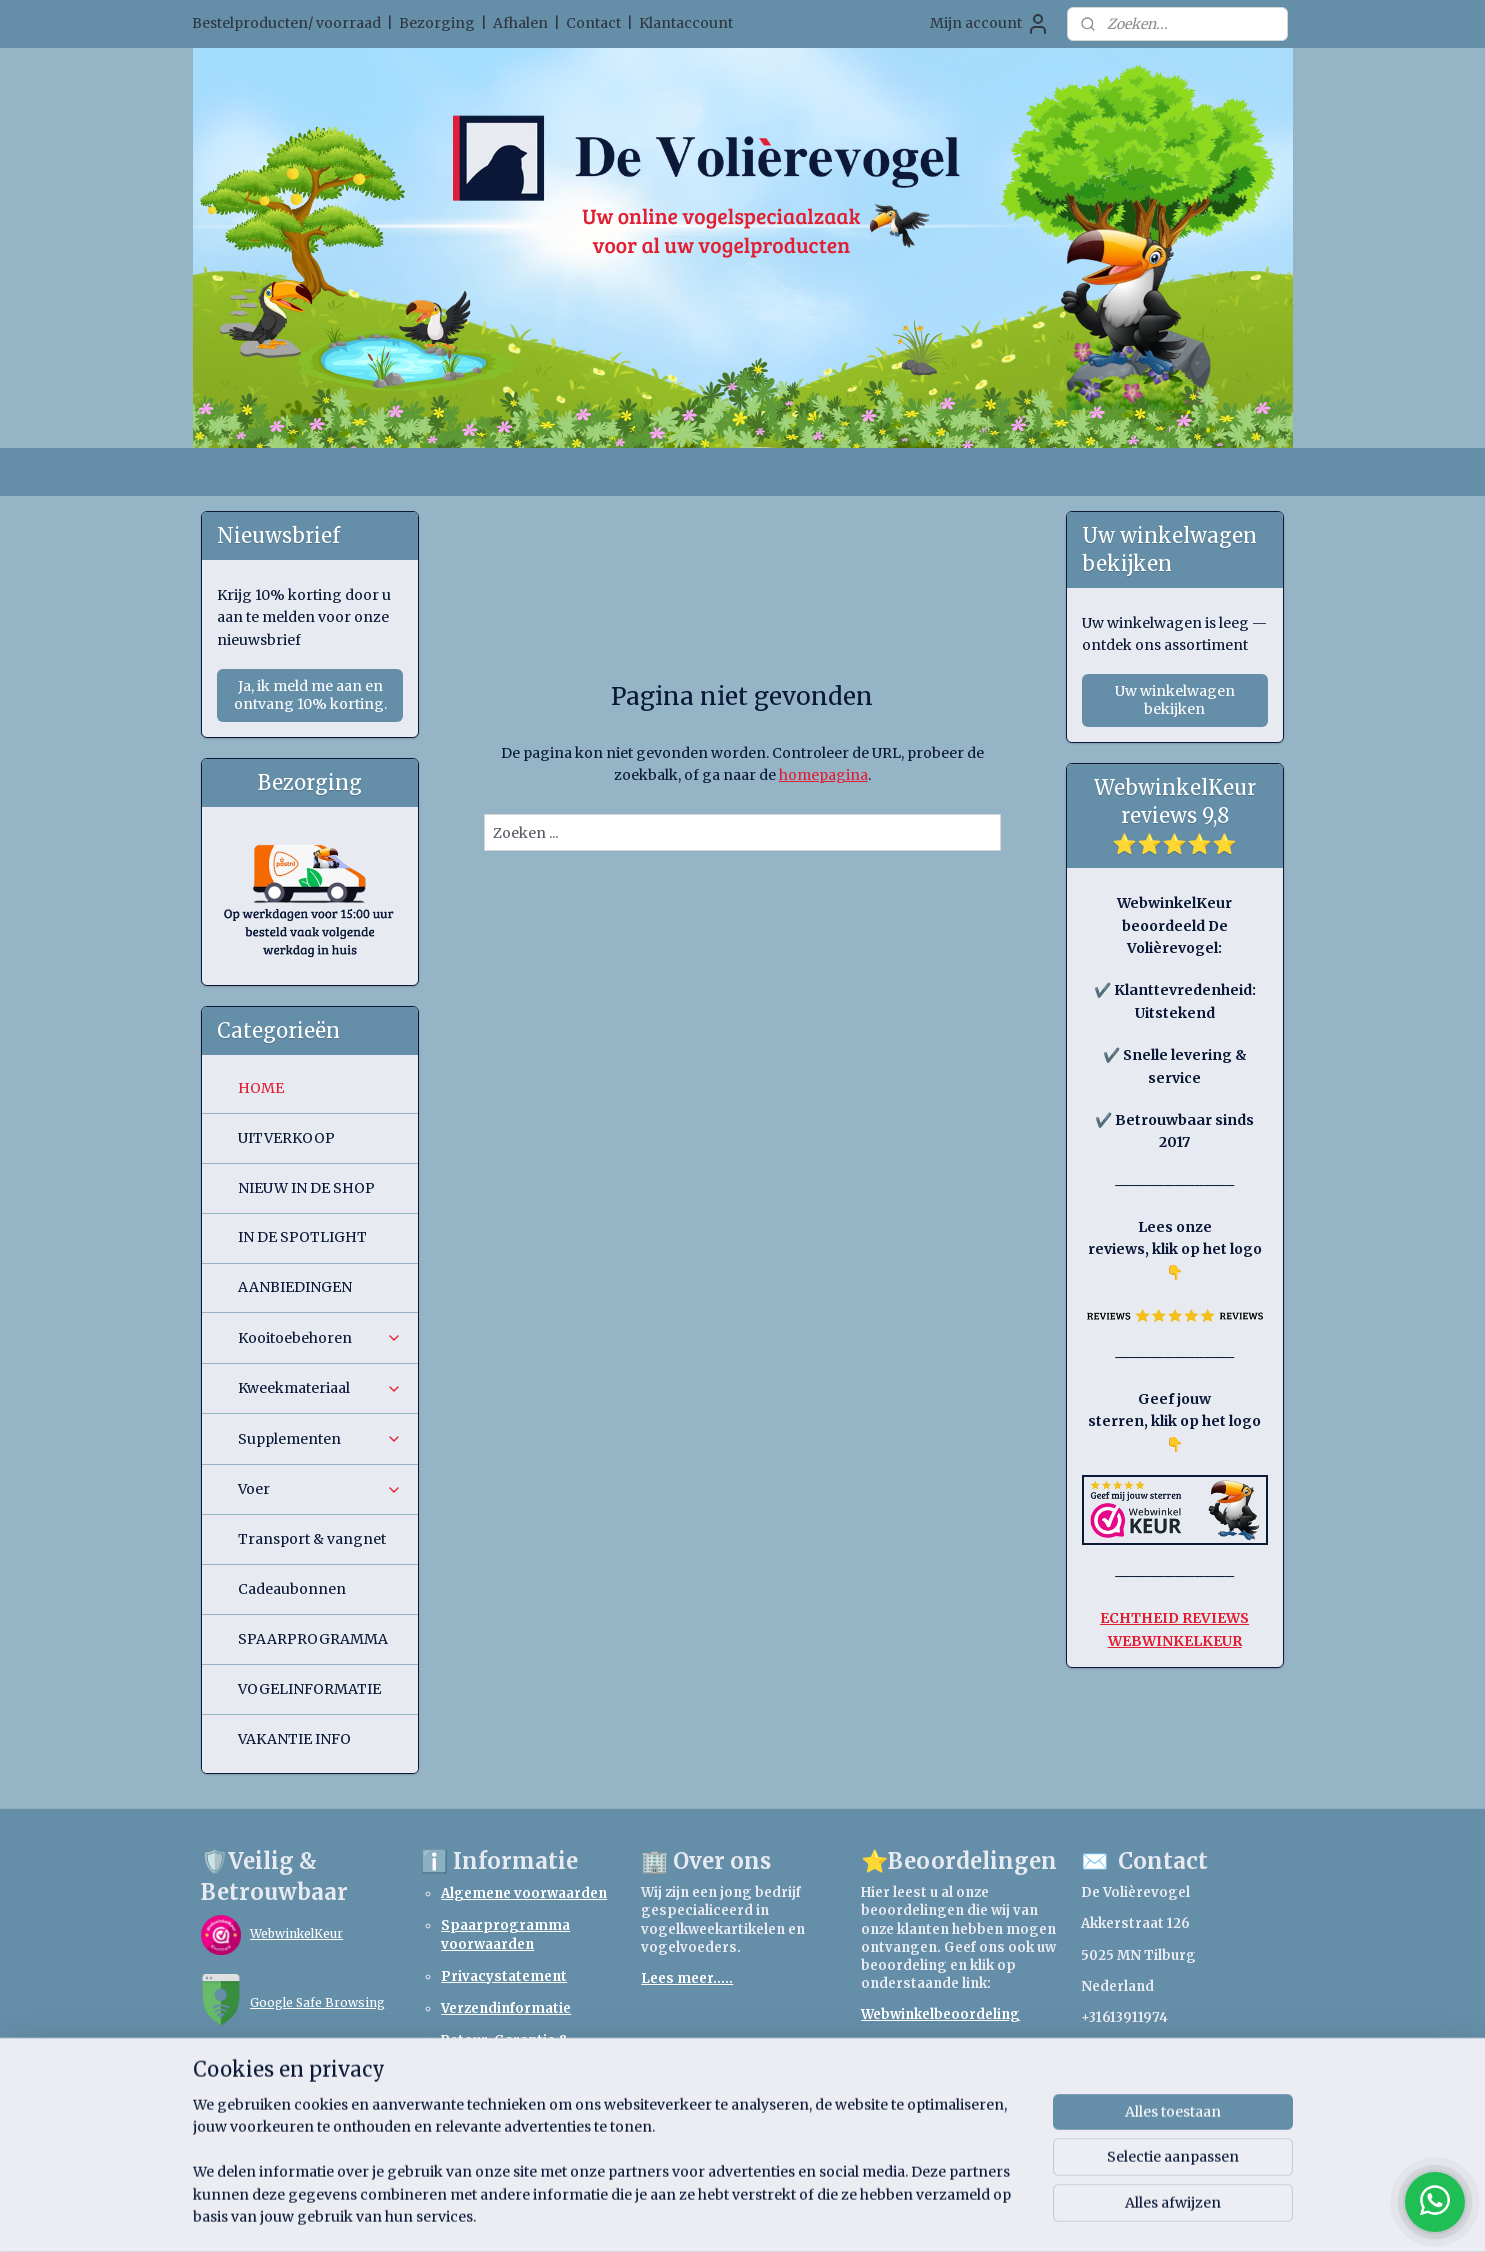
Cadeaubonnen (292, 1589)
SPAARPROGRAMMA (313, 1639)
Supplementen (320, 1439)
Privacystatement (504, 1976)
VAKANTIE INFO (294, 1739)
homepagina (823, 775)
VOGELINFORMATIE (309, 1689)
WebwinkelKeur (296, 1933)
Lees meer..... (687, 1978)
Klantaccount (686, 23)
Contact (593, 23)
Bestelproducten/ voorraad (286, 23)
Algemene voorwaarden (524, 1893)
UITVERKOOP (286, 1138)
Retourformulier (497, 2090)
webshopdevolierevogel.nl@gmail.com (1217, 2048)
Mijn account (990, 24)
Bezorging (437, 23)
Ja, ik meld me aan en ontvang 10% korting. (310, 695)
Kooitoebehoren (320, 1338)
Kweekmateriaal (320, 1388)
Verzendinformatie (506, 2008)
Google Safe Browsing (317, 2002)
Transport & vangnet (312, 1539)
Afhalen (520, 23)
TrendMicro (287, 2071)
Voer (320, 1489)
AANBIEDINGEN (295, 1287)
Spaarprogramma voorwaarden (505, 1934)
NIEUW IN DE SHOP (306, 1188)
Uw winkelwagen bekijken (1175, 700)
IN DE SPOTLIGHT (302, 1237)
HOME (261, 1088)
